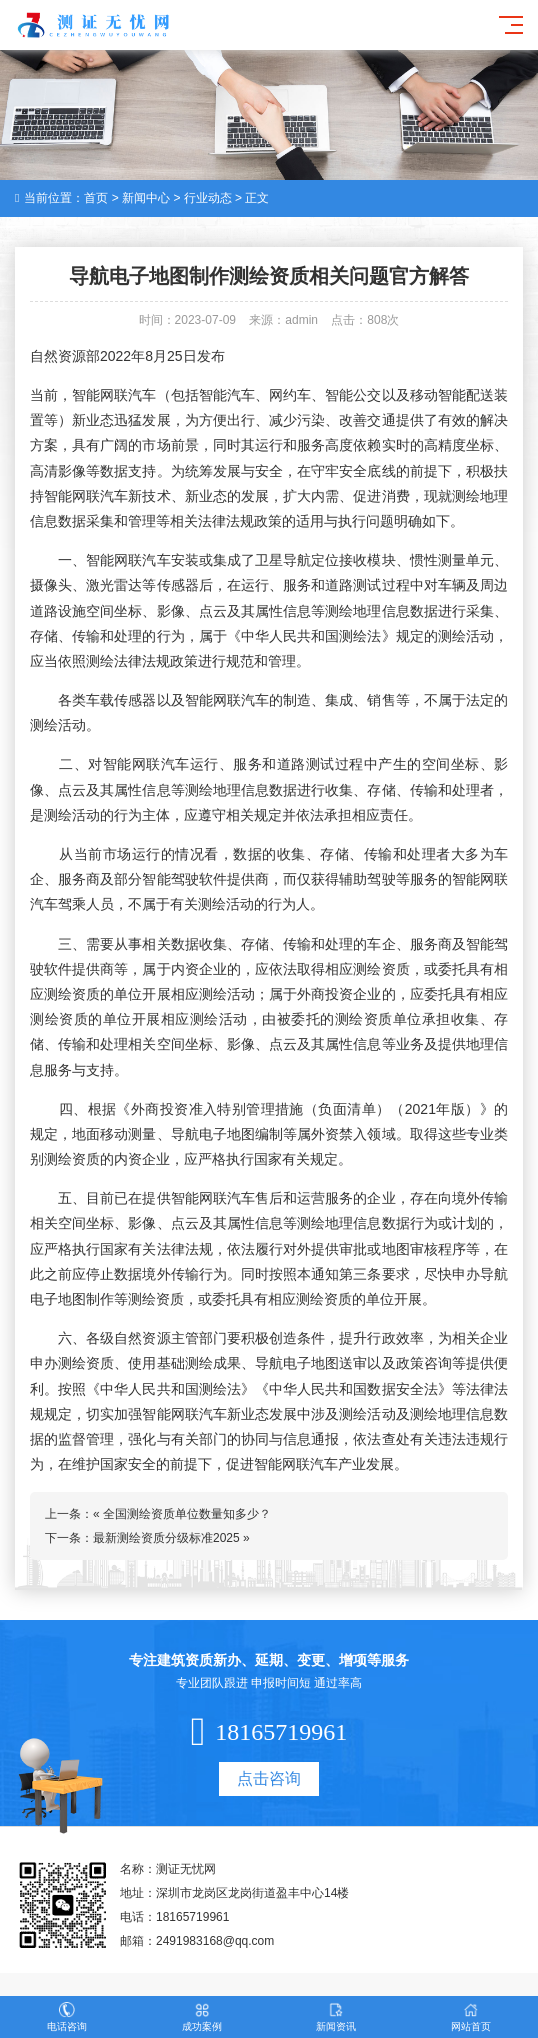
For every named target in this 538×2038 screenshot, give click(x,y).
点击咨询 (269, 1778)
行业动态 (208, 198)
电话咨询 (67, 2017)
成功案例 (202, 2017)
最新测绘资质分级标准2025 (166, 1538)
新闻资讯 (336, 2017)
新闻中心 (146, 198)
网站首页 (471, 2017)
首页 (96, 198)
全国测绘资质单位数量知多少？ (187, 1514)
